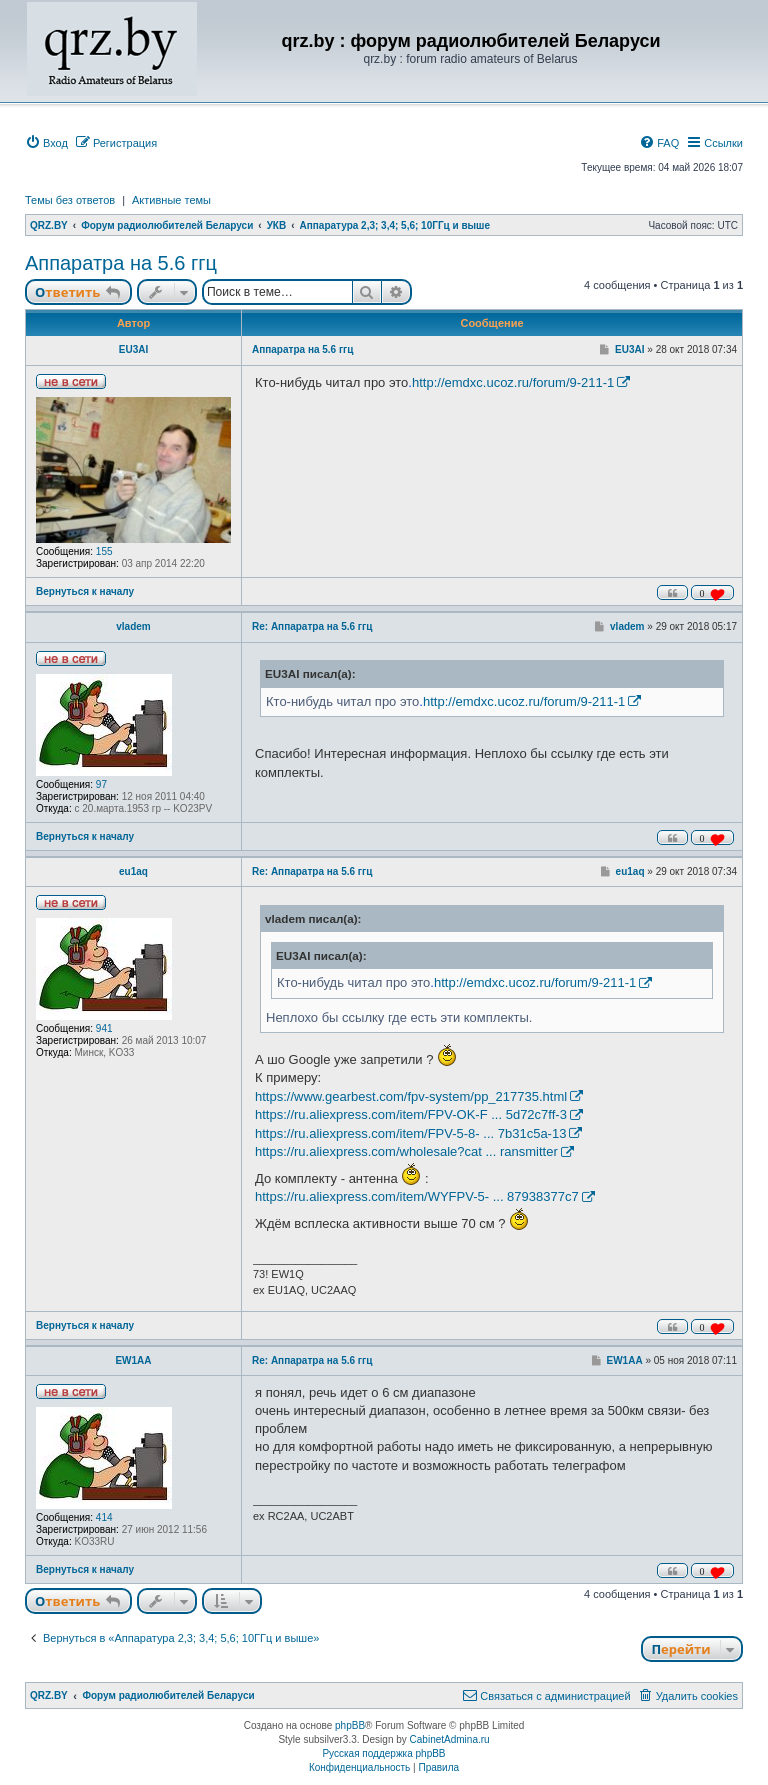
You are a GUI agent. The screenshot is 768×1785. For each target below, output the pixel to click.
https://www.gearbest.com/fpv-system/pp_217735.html (411, 1096)
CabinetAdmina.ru (450, 1739)
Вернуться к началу (85, 591)
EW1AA (133, 1360)
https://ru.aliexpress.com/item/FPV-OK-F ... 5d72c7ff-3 (411, 1114)
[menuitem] (46, 143)
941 (104, 1028)
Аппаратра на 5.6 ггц (121, 263)
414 (104, 1517)
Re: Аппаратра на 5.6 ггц (312, 626)
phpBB (350, 1725)
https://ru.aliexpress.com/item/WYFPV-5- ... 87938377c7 (417, 1196)
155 (104, 551)
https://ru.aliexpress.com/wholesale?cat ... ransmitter (406, 1151)
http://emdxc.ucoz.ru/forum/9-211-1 (513, 382)
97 (101, 784)
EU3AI (133, 349)
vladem (133, 626)
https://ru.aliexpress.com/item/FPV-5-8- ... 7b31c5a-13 (410, 1133)
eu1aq (133, 871)
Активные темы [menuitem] (171, 200)
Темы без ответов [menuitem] (70, 200)
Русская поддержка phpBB (383, 1753)
